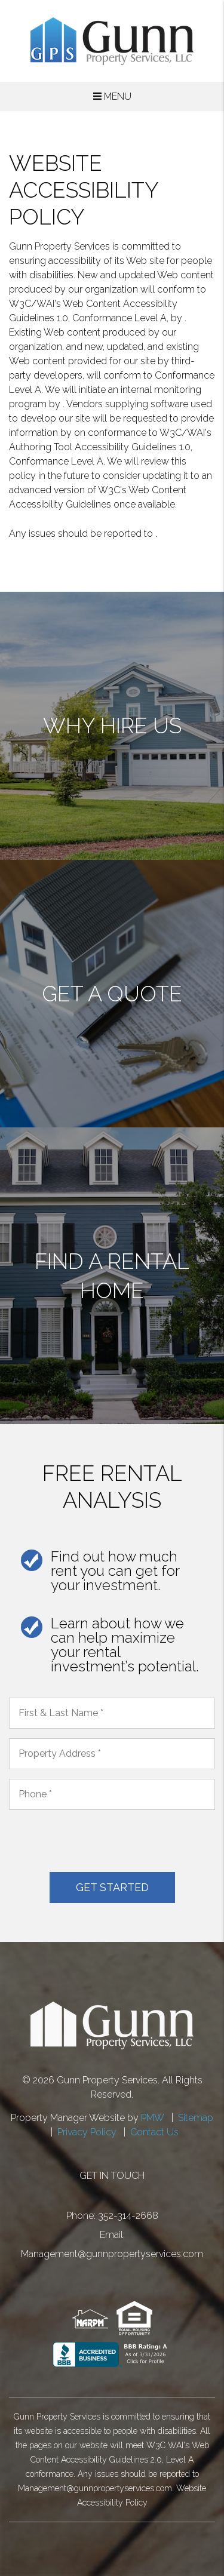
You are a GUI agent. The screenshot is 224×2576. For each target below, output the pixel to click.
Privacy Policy (86, 2132)
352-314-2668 (128, 2215)
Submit (112, 1887)
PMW (152, 2117)
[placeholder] (112, 1713)
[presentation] (100, 1842)
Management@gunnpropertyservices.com (112, 2254)
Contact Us (154, 2132)
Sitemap (195, 2117)
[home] (112, 40)
